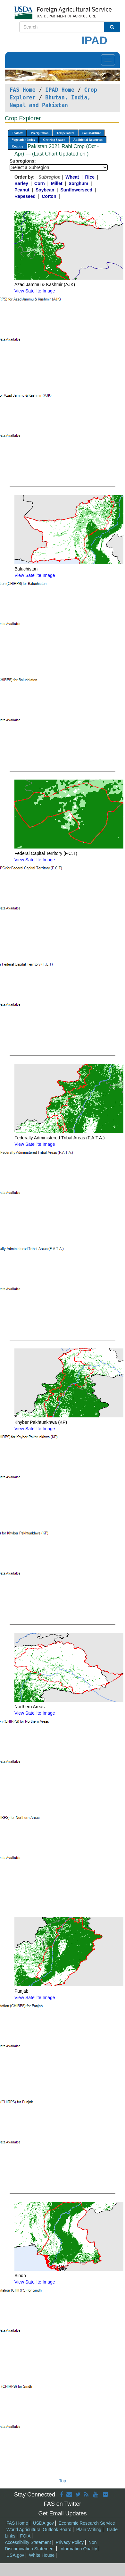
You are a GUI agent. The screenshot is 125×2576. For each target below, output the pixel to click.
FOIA (25, 2535)
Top (62, 2480)
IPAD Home (59, 90)
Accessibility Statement (28, 2542)
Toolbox (17, 133)
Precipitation (39, 133)
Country (17, 146)
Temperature (65, 133)
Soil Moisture (91, 133)
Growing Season (54, 139)
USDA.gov (43, 2523)
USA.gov (15, 2555)
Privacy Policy (70, 2542)
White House (41, 2555)
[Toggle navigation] (108, 60)
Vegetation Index (23, 139)
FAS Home (23, 90)
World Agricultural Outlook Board (38, 2529)
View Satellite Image (34, 290)
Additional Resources (88, 139)
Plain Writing (88, 2529)
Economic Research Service (87, 2523)
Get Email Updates (62, 2513)
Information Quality (78, 2548)
